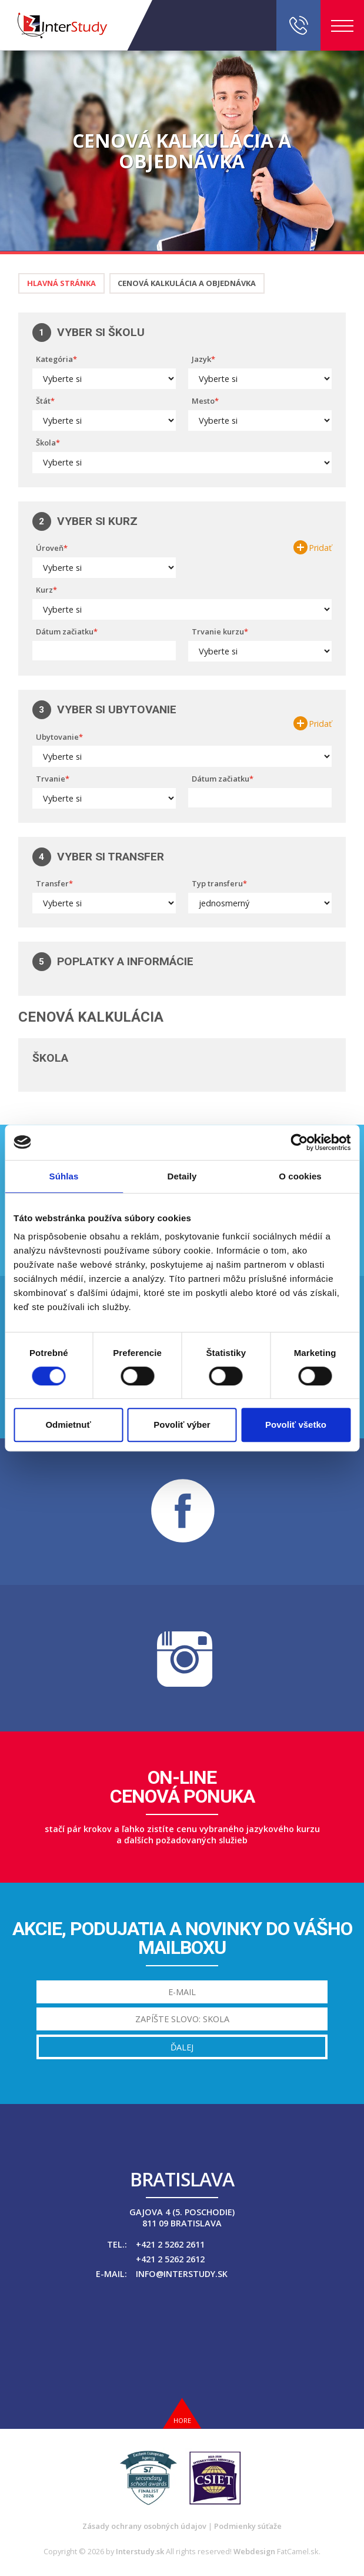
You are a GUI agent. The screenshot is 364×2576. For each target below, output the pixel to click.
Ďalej (182, 2047)
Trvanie (50, 778)
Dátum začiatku (64, 631)
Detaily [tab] (182, 1176)
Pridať (320, 548)
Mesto (203, 400)
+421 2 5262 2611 (170, 2244)
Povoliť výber (181, 1425)
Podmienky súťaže (248, 2526)
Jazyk (201, 359)
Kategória (54, 359)
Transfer (52, 883)
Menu (342, 26)
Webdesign (254, 2551)
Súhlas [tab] (64, 1176)
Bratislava (182, 2179)
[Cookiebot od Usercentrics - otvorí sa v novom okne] (299, 1142)
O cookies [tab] (300, 1176)
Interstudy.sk (140, 2551)
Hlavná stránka (61, 283)
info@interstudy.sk (182, 2273)
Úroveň (50, 548)
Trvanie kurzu (218, 631)
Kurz (44, 589)
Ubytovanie (57, 737)
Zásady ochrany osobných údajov (144, 2526)
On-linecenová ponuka (182, 1786)
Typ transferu (217, 883)
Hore (182, 2420)
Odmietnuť (68, 1425)
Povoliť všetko (295, 1425)
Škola (46, 442)
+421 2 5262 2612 (170, 2259)
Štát (43, 400)
